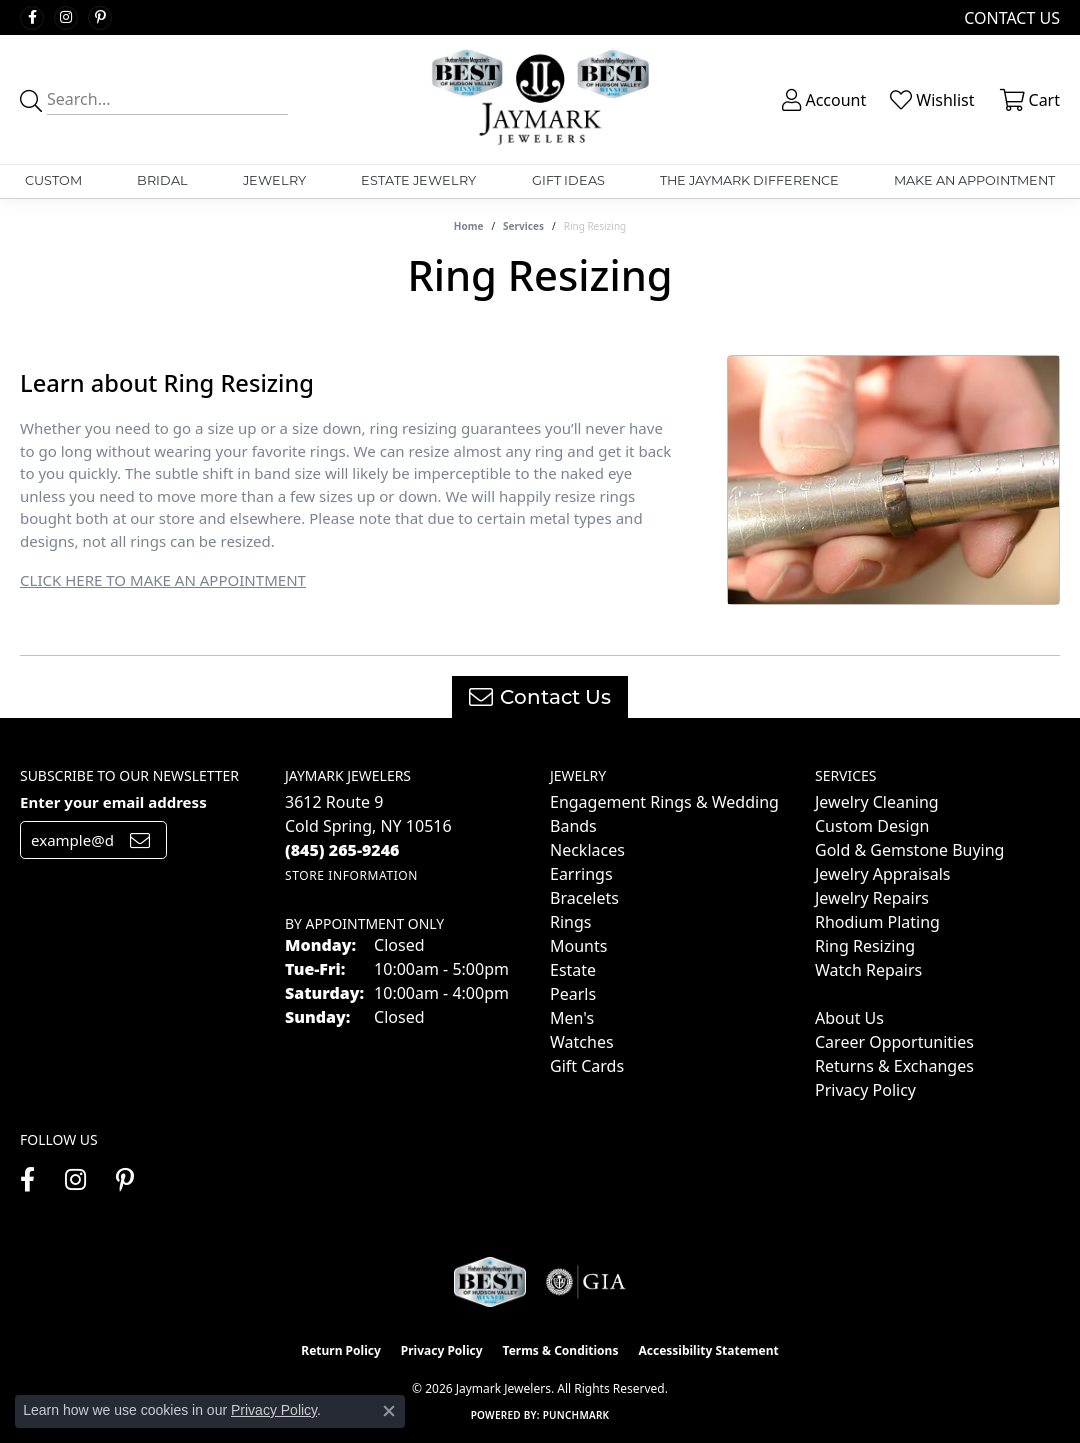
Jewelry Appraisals (882, 874)
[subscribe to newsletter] (140, 840)
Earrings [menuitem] (581, 874)
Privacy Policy (865, 1090)
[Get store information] (351, 875)
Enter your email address (113, 802)
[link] (1010, 17)
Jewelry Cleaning (877, 802)
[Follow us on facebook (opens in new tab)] (32, 18)
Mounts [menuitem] (578, 946)
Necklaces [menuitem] (587, 850)
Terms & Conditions (561, 1350)
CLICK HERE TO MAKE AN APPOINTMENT (163, 580)
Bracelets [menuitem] (584, 898)
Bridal (162, 180)
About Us (849, 1018)
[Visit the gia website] (586, 1282)
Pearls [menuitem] (573, 994)
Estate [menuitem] (573, 970)
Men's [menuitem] (572, 1018)
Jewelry (274, 180)
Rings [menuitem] (570, 922)
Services (523, 226)
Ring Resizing (865, 946)
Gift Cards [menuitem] (587, 1066)
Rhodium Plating (877, 922)
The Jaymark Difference (749, 180)
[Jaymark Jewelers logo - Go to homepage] (540, 99)
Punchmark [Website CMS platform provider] (576, 1415)
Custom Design (872, 826)
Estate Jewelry (418, 180)
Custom (53, 180)
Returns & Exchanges (894, 1066)
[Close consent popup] (389, 1411)
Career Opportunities (894, 1042)
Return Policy (341, 1350)
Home (469, 226)
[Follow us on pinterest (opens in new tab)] (100, 18)
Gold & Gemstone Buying (909, 850)
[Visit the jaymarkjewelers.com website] (490, 1282)
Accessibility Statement (708, 1350)
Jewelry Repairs (872, 898)
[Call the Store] (342, 850)
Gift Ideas (568, 180)
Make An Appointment (974, 180)
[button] (822, 100)
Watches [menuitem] (582, 1042)
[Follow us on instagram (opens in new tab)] (66, 18)
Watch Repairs (868, 970)
